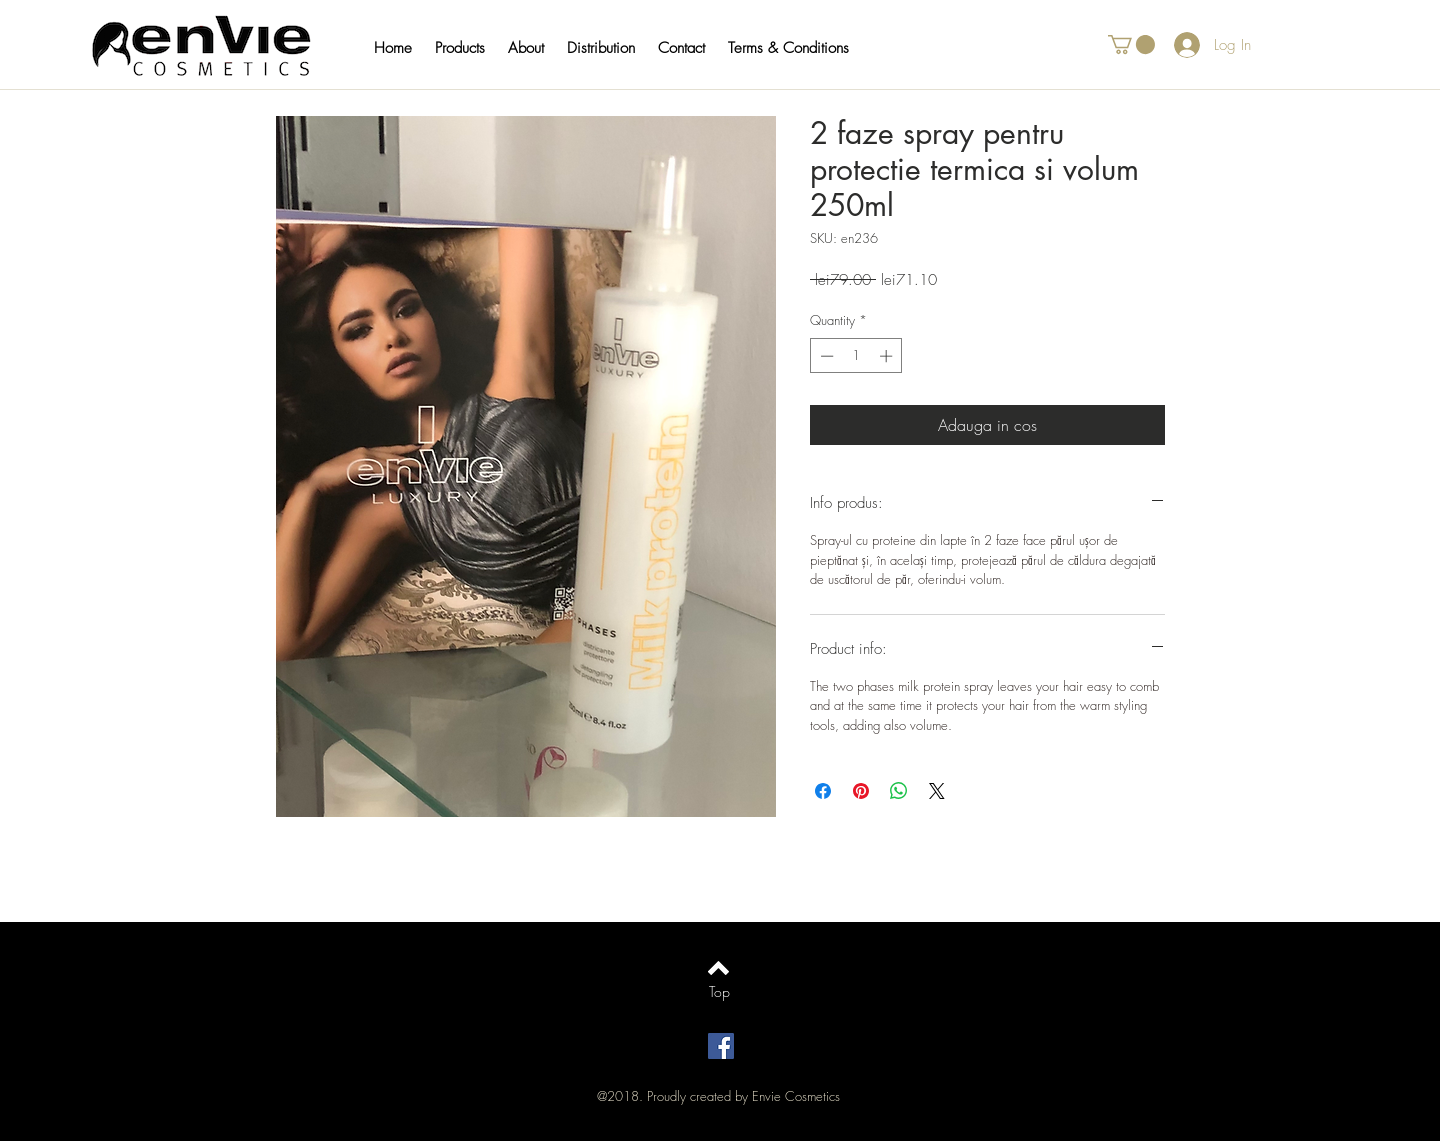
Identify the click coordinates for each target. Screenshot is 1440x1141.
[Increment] (888, 356)
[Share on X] (937, 791)
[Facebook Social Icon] (721, 1046)
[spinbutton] (856, 356)
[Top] (719, 992)
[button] (469, 48)
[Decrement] (825, 356)
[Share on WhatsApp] (899, 791)
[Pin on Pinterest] (861, 791)
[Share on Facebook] (823, 791)
